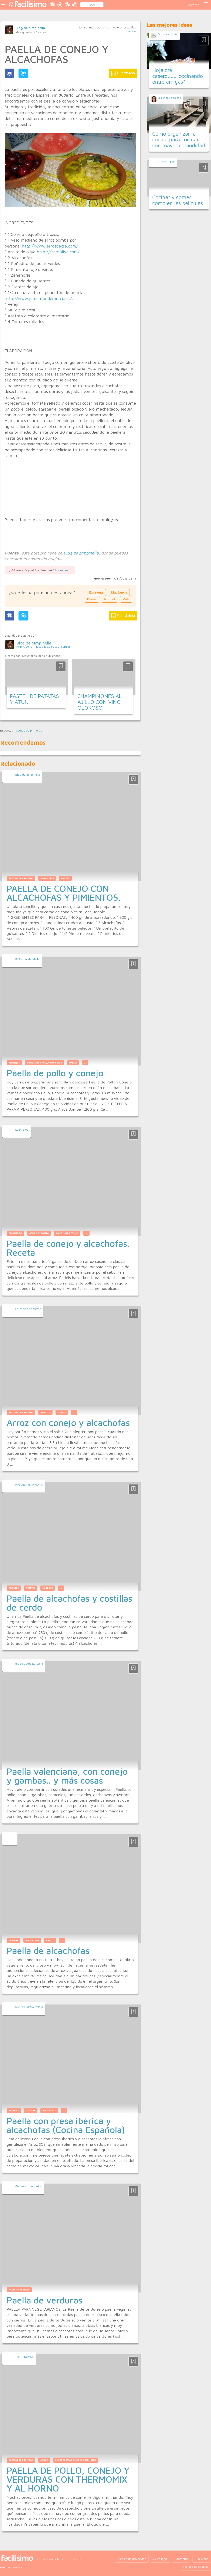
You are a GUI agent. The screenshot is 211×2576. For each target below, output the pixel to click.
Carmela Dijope (166, 161)
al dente (48, 1588)
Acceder (193, 5)
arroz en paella (39, 1233)
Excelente (96, 592)
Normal (109, 599)
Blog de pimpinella (30, 28)
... (85, 1063)
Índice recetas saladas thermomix (75, 2460)
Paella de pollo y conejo (55, 1073)
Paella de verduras (44, 2300)
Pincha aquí (62, 570)
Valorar (131, 31)
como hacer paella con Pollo (44, 1063)
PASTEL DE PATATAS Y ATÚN (34, 699)
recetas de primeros (28, 730)
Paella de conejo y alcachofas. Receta (68, 1248)
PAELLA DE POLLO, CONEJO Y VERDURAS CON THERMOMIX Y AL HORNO (68, 2479)
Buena (92, 599)
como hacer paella (67, 1233)
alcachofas (47, 878)
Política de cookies (195, 2566)
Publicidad (201, 2559)
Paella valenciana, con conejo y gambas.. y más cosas (67, 1775)
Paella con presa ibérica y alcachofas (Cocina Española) (66, 2125)
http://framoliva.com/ (58, 251)
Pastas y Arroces (19, 2290)
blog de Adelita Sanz (29, 1663)
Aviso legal (160, 2559)
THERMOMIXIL (24, 2356)
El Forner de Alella (27, 959)
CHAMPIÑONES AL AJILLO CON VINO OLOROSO (99, 702)
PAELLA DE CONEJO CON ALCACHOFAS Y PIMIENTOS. (63, 893)
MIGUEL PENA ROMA (29, 1484)
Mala (126, 599)
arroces (45, 1412)
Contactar (181, 2559)
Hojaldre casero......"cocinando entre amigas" (177, 76)
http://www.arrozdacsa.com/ (50, 245)
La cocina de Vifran (28, 1309)
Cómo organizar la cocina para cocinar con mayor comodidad (178, 139)
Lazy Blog (22, 1129)
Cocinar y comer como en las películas (177, 200)
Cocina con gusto (168, 34)
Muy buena (119, 592)
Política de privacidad (131, 2559)
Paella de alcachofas (48, 1950)
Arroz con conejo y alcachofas (68, 1422)
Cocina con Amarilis (28, 2186)
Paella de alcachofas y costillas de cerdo (69, 1602)
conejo (65, 878)
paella (73, 1063)
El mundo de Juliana (169, 97)
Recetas (30, 1588)
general (13, 1940)
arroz (50, 1940)
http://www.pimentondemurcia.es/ (38, 298)
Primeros (14, 1063)
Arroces (14, 1588)
